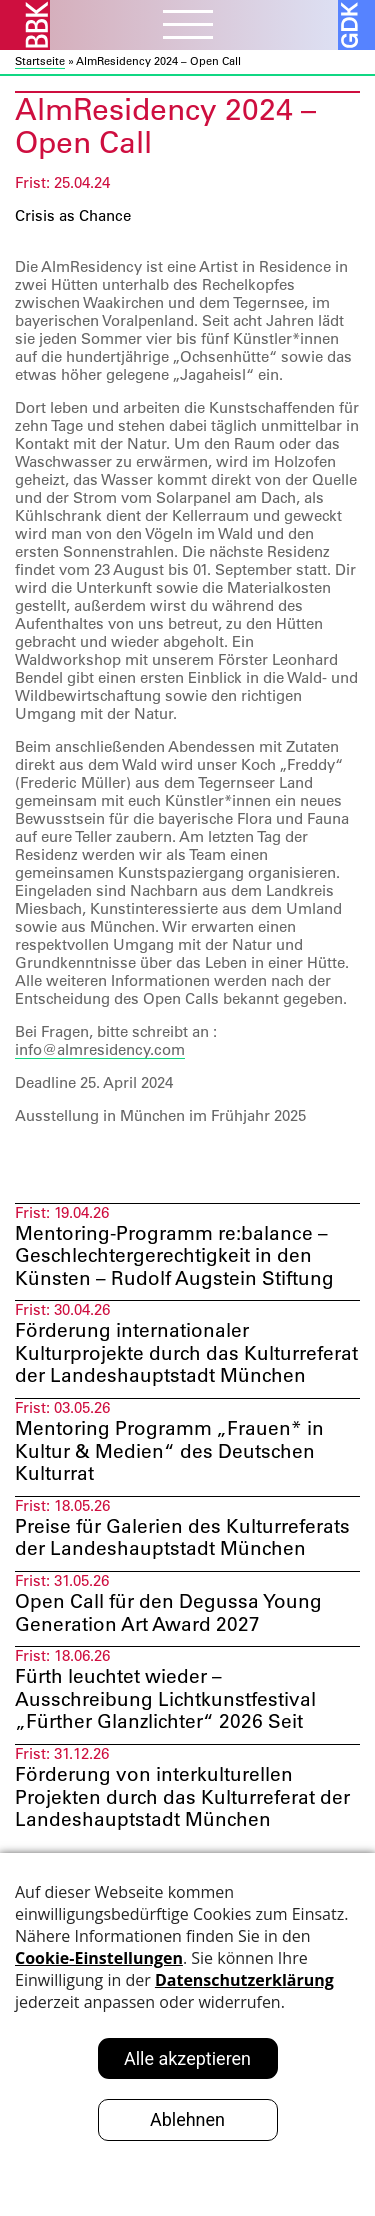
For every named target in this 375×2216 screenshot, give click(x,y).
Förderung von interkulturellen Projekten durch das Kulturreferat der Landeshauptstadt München (182, 1797)
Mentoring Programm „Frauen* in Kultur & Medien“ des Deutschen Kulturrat (169, 1451)
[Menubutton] (188, 27)
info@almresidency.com (100, 1049)
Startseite (40, 61)
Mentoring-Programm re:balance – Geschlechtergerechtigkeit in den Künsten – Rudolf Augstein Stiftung (174, 1256)
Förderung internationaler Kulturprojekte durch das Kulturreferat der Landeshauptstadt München (186, 1353)
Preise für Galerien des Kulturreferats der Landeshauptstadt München (182, 1537)
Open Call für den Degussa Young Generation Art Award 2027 (168, 1612)
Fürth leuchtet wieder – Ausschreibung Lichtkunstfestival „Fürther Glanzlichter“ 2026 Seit (165, 1699)
